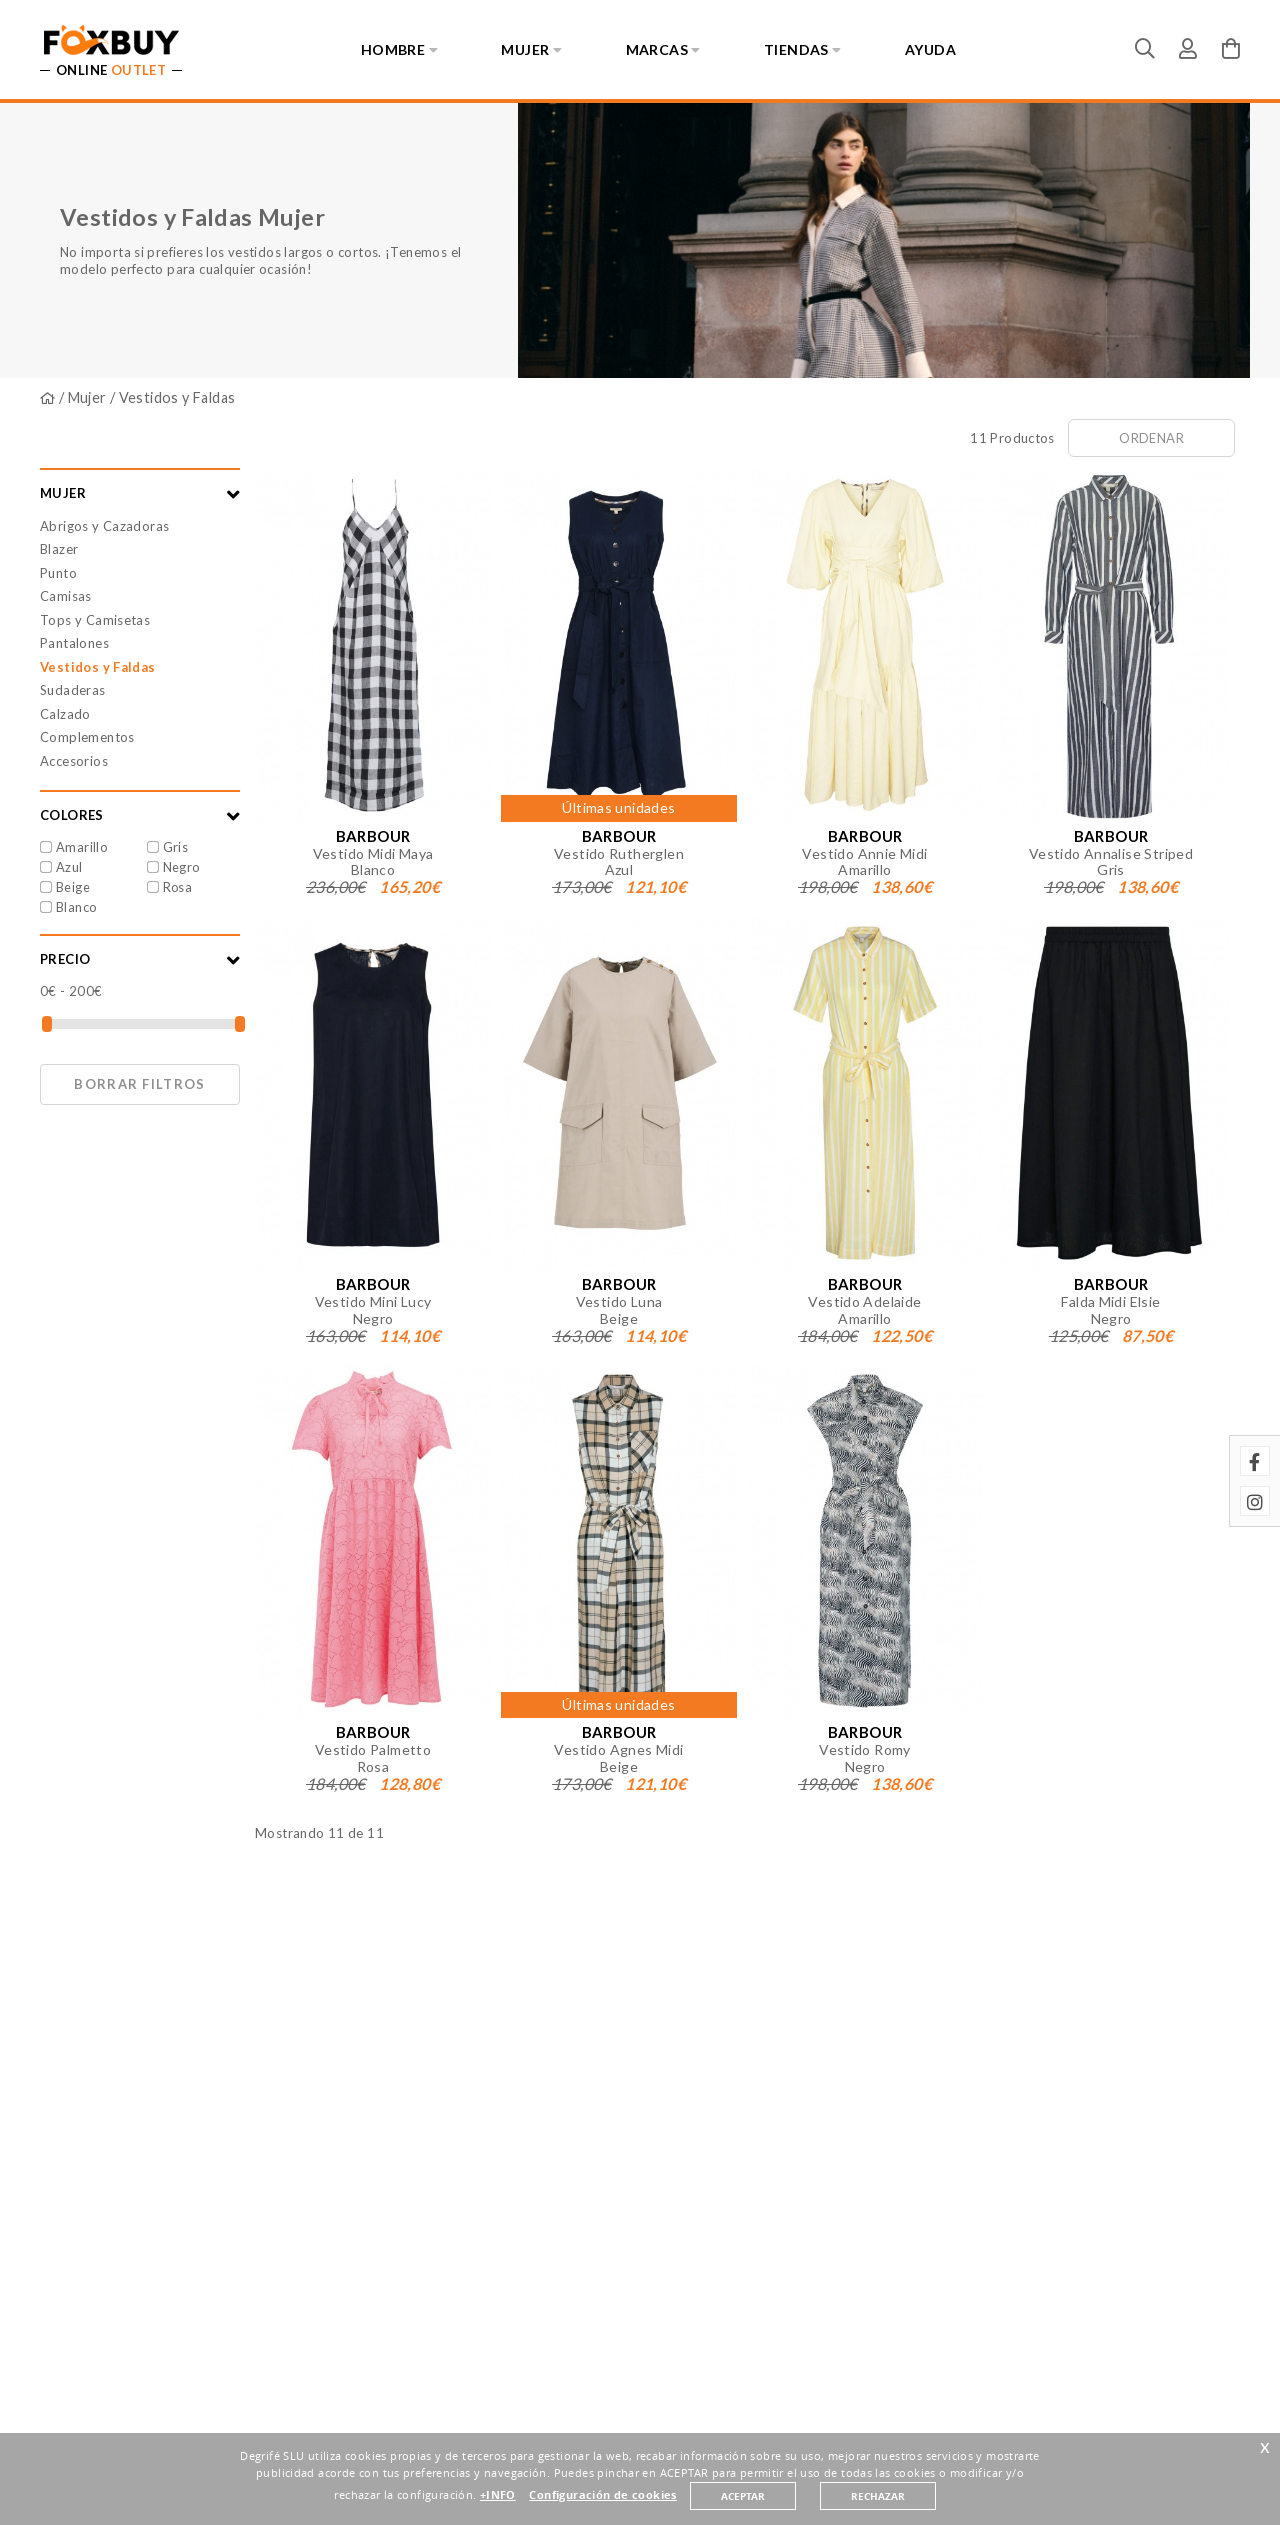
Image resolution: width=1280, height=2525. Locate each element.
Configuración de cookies (602, 2495)
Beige (73, 887)
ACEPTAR (743, 2496)
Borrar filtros (139, 1084)
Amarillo (81, 847)
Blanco (76, 907)
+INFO (498, 2495)
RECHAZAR (878, 2496)
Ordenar (1151, 438)
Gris (176, 847)
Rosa (178, 887)
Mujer (87, 397)
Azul (69, 867)
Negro (181, 867)
